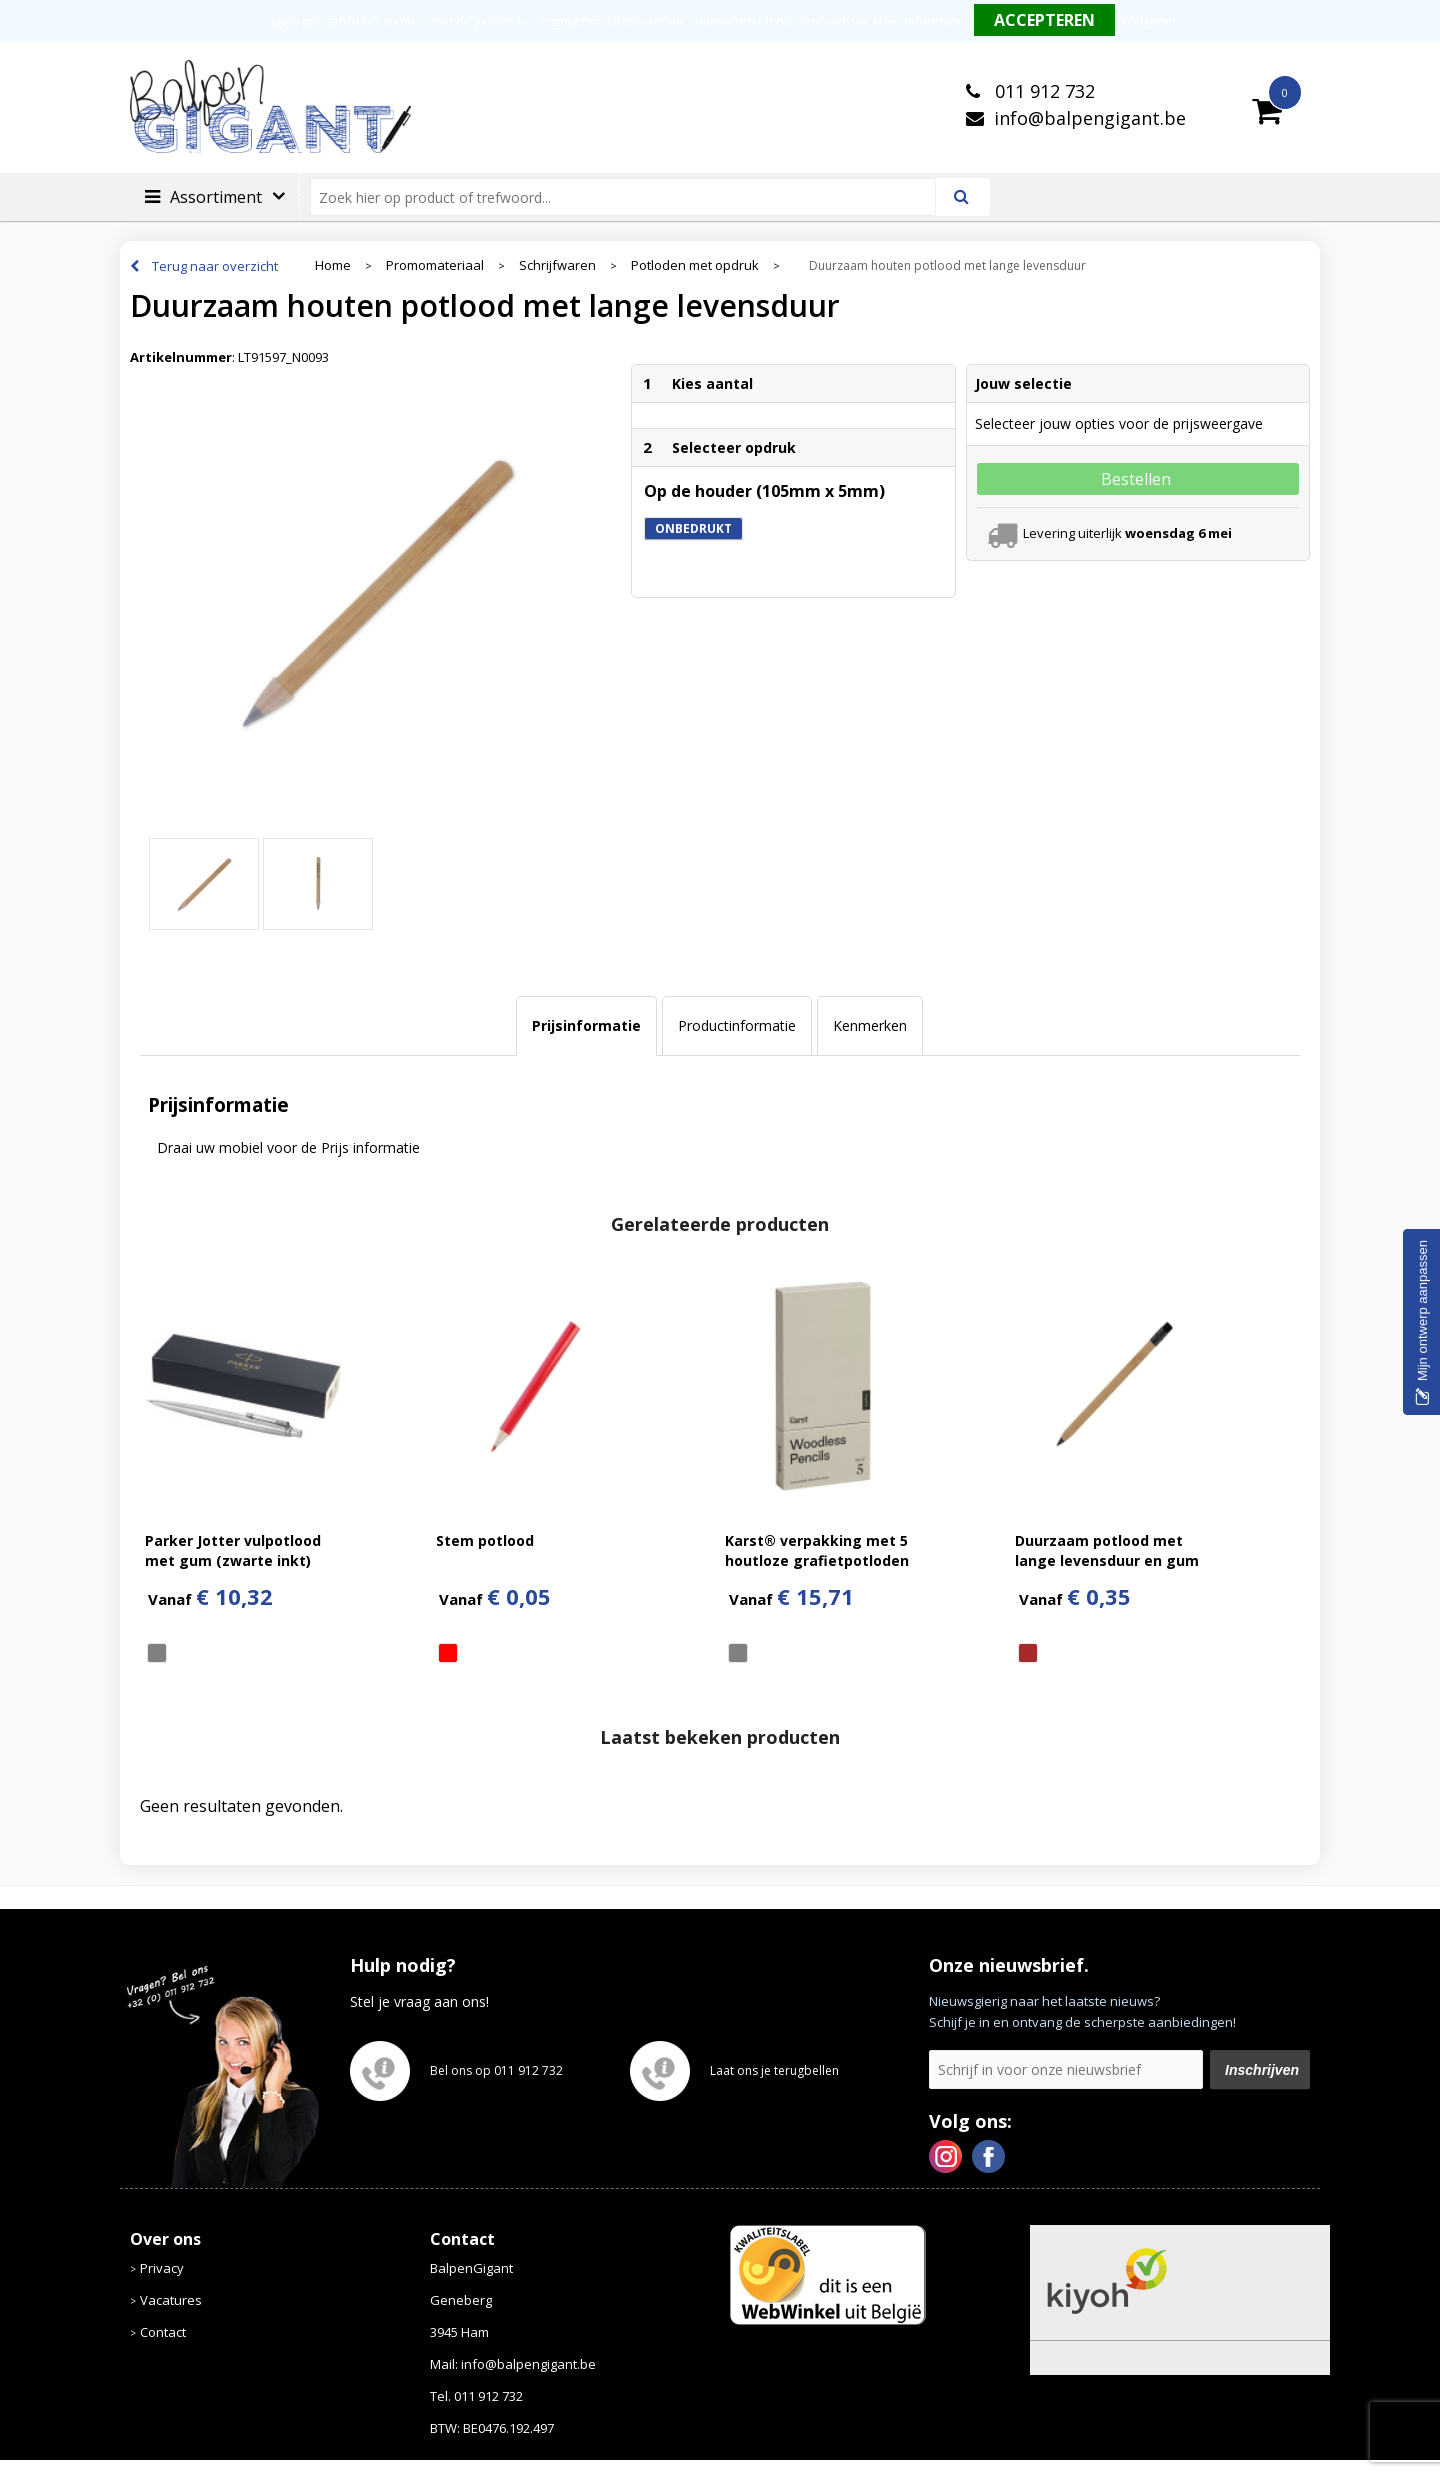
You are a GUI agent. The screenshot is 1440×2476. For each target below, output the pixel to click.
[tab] (586, 1026)
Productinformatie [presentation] (737, 1025)
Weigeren (1149, 21)
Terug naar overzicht (215, 266)
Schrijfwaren (557, 265)
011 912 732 (1042, 91)
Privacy (162, 2268)
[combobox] (631, 197)
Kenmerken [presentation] (870, 1025)
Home (333, 265)
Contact (163, 2332)
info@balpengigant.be (1090, 118)
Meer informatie (918, 21)
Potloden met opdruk (695, 265)
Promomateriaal (435, 265)
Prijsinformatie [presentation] (586, 1025)
